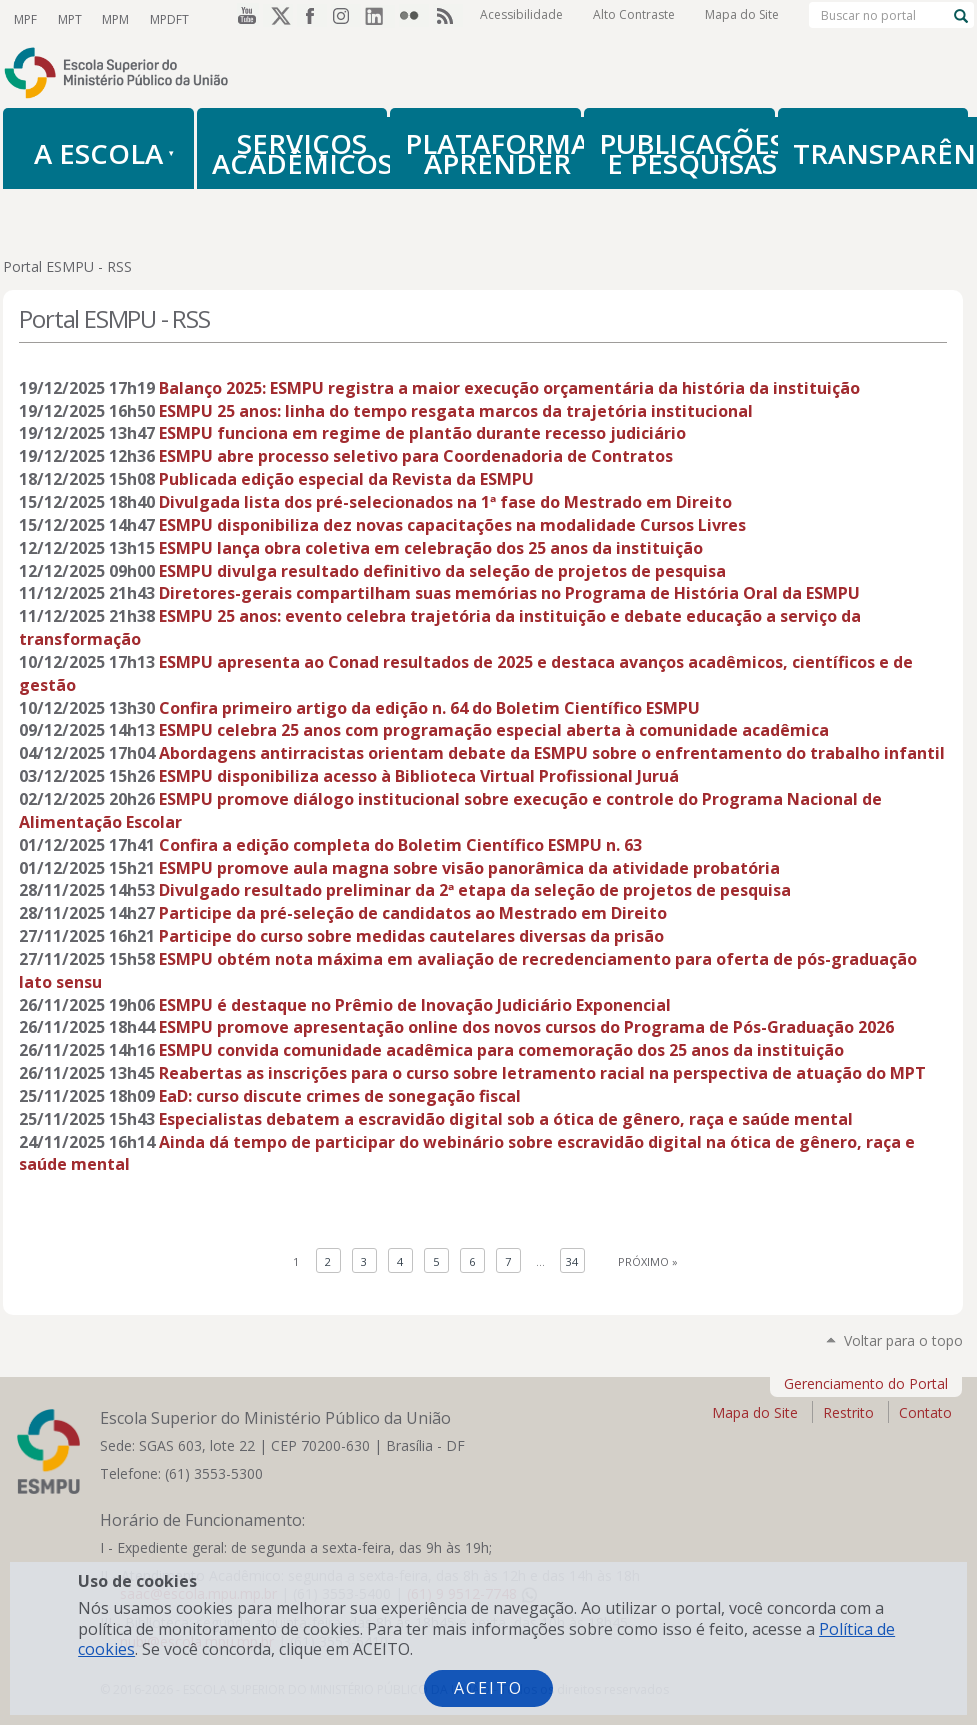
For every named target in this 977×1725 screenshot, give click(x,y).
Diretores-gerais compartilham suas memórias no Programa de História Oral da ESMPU (509, 593)
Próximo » (648, 1261)
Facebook (312, 19)
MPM (113, 18)
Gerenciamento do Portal (866, 1383)
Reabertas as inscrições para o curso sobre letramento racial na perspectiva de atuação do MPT (542, 1073)
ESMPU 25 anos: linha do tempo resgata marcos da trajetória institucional (456, 411)
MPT (68, 18)
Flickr (414, 19)
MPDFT (166, 18)
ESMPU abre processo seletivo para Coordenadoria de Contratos (416, 456)
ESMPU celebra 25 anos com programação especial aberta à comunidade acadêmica (494, 730)
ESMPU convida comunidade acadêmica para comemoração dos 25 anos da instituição (501, 1050)
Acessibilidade (521, 19)
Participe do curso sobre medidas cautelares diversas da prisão (411, 936)
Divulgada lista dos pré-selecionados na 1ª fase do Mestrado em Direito (445, 502)
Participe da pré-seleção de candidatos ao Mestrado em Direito (413, 913)
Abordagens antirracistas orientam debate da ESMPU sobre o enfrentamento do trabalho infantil (552, 753)
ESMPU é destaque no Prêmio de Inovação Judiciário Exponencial (415, 1005)
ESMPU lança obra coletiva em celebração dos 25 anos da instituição (431, 548)
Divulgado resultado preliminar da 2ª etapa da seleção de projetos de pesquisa (475, 890)
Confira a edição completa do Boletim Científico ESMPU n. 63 (400, 845)
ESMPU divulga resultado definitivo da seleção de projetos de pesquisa (442, 571)
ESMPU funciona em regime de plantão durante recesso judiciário (422, 433)
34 (572, 1261)
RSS (448, 19)
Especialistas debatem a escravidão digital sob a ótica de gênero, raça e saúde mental (506, 1119)
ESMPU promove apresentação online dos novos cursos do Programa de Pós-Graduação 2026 (526, 1027)
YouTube (244, 19)
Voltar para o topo (903, 1340)
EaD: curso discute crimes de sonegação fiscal (340, 1096)
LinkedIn (380, 19)
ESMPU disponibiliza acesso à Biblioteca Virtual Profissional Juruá (419, 776)
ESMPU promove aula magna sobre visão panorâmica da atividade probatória (469, 868)
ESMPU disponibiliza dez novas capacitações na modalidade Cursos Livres (452, 525)
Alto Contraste (634, 19)
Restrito (848, 1412)
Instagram (346, 19)
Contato (925, 1412)
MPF (24, 18)
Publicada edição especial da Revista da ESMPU (346, 479)
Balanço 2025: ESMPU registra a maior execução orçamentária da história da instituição (509, 388)
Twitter (278, 19)
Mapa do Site (742, 19)
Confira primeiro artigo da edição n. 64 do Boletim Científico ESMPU (429, 708)
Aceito (488, 1688)
